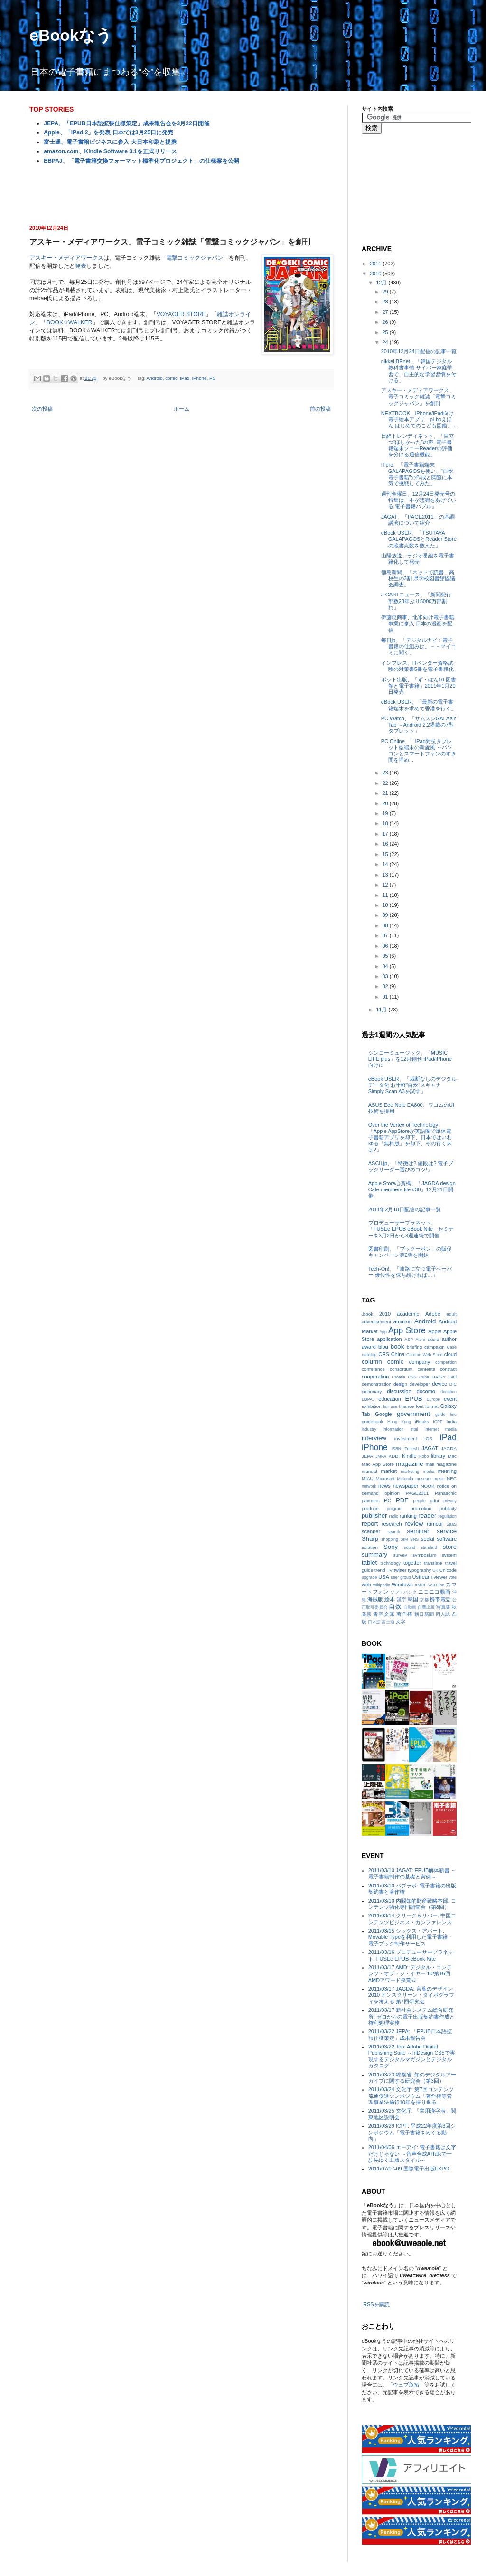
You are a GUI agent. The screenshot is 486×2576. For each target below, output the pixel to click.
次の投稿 (42, 409)
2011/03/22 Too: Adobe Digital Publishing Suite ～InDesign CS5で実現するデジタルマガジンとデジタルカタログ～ (411, 2056)
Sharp (370, 1538)
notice (443, 1486)
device (439, 1384)
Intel (414, 1429)
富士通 (388, 1622)
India (452, 1421)
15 (385, 854)
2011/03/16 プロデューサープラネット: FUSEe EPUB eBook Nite (410, 1955)
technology (390, 1563)
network (369, 1486)
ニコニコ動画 (434, 1592)
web (366, 1584)
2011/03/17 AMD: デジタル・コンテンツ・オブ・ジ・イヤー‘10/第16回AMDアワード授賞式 (410, 1973)
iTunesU (411, 1448)
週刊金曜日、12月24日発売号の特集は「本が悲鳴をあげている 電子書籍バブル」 (418, 500)
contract (448, 1369)
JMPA (380, 1456)
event (450, 1399)
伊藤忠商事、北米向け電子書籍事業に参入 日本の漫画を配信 (417, 623)
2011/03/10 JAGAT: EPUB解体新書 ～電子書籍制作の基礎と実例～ (412, 1873)
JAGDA (449, 1448)
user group (401, 1577)
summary (374, 1554)
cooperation (375, 1376)
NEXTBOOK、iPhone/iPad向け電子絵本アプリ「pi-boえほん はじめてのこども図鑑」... (419, 419)
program (394, 1508)
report (370, 1523)
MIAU (368, 1478)
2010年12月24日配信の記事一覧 (419, 351)
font (419, 1406)
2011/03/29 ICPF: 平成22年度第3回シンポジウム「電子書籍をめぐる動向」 (412, 2132)
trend (379, 1570)
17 (385, 834)
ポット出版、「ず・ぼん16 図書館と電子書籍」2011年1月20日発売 (418, 686)
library (438, 1456)
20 (385, 803)
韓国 (413, 1599)
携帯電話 (440, 1599)
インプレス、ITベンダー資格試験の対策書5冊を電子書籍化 (417, 666)
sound (409, 1547)
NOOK (427, 1486)
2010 (376, 273)
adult (452, 1314)
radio (394, 1516)
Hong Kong (399, 1421)
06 (385, 946)
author (449, 1339)
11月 (382, 1009)
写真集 (443, 1607)
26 (385, 322)
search (393, 1531)
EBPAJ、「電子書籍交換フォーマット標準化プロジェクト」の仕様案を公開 (141, 161)
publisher (374, 1515)
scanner (371, 1531)
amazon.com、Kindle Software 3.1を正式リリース (110, 151)
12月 (382, 282)
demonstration (377, 1384)
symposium (424, 1554)
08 (385, 925)
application (389, 1339)
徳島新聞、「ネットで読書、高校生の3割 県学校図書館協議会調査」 (418, 578)
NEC (452, 1478)
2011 (376, 263)
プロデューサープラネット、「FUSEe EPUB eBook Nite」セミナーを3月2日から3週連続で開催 (411, 1229)
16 (385, 844)
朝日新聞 (424, 1614)
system (449, 1554)
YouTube (436, 1585)
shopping (389, 1539)
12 (385, 884)
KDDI (394, 1456)
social (427, 1539)
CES (383, 1354)
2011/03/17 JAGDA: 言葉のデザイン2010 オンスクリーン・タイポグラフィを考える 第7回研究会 (411, 1995)
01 (385, 997)
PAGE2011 (417, 1493)
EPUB (413, 1398)
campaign (434, 1346)
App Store (407, 1330)
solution (370, 1547)
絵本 (389, 1599)
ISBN (397, 1448)
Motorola (405, 1478)
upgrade (369, 1577)
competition (446, 1362)
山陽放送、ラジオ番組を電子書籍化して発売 (417, 559)
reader (427, 1515)
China (398, 1354)
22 (385, 783)
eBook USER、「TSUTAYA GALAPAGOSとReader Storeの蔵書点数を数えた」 (419, 539)
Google (383, 1414)
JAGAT (429, 1448)
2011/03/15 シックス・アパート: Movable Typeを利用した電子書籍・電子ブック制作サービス (410, 1937)
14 (385, 864)
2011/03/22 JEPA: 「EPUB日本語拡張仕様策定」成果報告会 (410, 2034)
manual (369, 1471)
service (447, 1531)
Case (452, 1347)
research (392, 1524)
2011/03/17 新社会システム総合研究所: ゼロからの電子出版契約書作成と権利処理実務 (411, 2016)
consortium (401, 1369)
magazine (409, 1463)
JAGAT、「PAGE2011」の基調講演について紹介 (418, 520)
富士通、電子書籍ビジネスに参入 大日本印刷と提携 (110, 142)
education (389, 1399)
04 (385, 966)
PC (212, 378)
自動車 (409, 1607)
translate (433, 1563)
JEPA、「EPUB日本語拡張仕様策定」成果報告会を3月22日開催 (126, 123)
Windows (402, 1584)
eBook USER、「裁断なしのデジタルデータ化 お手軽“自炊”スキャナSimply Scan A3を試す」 (412, 1085)
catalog (369, 1354)
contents (426, 1369)
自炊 (395, 1606)
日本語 (374, 1622)
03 (385, 976)
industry (369, 1429)
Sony (390, 1546)
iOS (428, 1438)
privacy (450, 1501)
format (432, 1406)
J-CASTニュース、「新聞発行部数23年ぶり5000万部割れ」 (416, 601)
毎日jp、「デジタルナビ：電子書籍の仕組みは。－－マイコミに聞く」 (418, 646)
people (419, 1501)
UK (435, 1570)
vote (453, 1577)
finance (406, 1406)
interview (374, 1438)
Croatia (398, 1377)
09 (385, 915)
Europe (433, 1399)
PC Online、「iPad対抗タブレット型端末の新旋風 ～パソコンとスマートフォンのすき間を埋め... (418, 750)
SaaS (451, 1524)
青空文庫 (384, 1614)
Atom (420, 1339)
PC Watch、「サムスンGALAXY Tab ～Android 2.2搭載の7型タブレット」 (419, 725)
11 (385, 895)
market (389, 1471)
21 (385, 793)
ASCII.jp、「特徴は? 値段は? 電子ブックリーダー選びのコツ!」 (411, 1166)
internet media (441, 1429)
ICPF (437, 1421)
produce (370, 1508)
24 (385, 342)
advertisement (376, 1321)
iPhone (199, 378)
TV (389, 1570)
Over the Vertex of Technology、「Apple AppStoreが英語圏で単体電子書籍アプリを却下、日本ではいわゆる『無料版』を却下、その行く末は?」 (410, 1137)
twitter (400, 1570)
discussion (399, 1391)
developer (420, 1384)
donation (448, 1391)
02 (385, 986)
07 (385, 935)
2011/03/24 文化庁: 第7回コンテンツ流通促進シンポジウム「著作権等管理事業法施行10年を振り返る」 (411, 2095)
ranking (408, 1516)
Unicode (448, 1570)
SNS (414, 1539)
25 (385, 332)
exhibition (372, 1406)
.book (367, 1314)
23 (385, 772)
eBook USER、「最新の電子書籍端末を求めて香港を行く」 (418, 705)
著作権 (404, 1614)
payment (371, 1500)
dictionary (372, 1391)
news (384, 1486)
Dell (453, 1376)
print (434, 1500)
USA (383, 1577)
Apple (434, 1331)
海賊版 (375, 1599)
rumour (435, 1524)
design (400, 1384)
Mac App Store (378, 1464)
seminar (418, 1531)
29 (385, 291)
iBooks (422, 1421)
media (428, 1471)
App (383, 1332)
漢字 (401, 1599)
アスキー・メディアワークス (66, 258)
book (397, 1346)
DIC (453, 1384)
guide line (446, 1414)
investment (405, 1438)
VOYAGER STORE (181, 314)
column (372, 1361)
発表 (80, 266)
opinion (392, 1493)
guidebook (372, 1421)
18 (385, 823)
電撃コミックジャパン (194, 258)
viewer (441, 1577)
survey (400, 1554)
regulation (447, 1516)
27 (385, 312)
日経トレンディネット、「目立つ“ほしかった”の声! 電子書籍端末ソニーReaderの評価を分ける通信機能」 (417, 445)
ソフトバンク (403, 1592)
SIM (404, 1539)
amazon (402, 1321)
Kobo (424, 1456)
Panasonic (446, 1493)
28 (385, 301)
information (393, 1429)
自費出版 (426, 1607)
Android (155, 378)
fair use (390, 1406)
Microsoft (385, 1478)
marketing (410, 1471)
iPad (184, 378)
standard (429, 1547)
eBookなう (70, 35)
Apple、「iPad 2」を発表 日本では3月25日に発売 (108, 132)
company (419, 1362)
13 (385, 875)
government (413, 1413)
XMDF (421, 1585)
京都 (424, 1599)
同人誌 (443, 1614)
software (447, 1539)
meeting (447, 1471)
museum (423, 1478)
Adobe (432, 1314)
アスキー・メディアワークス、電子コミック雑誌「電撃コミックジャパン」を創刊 (418, 396)
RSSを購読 (376, 2304)
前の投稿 (320, 409)
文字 (400, 1621)
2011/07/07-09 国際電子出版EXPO (408, 2168)
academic (408, 1314)
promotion (421, 1508)
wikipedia (381, 1585)
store (450, 1546)
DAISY (439, 1376)
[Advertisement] (181, 193)
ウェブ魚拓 (406, 2384)
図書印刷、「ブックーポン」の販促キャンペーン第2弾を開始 (410, 1252)
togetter (412, 1563)
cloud (450, 1354)
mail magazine (441, 1464)
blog (383, 1346)
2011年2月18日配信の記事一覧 (404, 1209)
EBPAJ (368, 1399)
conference (373, 1369)
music (439, 1478)
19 (385, 813)
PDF (402, 1500)
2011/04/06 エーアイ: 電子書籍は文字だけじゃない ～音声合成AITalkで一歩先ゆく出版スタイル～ (412, 2153)
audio (433, 1339)
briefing (414, 1346)
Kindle (409, 1456)
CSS (412, 1377)
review (414, 1523)
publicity (448, 1508)
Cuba (424, 1377)
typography (419, 1570)
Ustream (422, 1577)
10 (385, 905)
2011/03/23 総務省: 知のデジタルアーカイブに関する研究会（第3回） (412, 2078)
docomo (426, 1391)
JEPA (367, 1456)
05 (385, 956)
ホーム (181, 409)
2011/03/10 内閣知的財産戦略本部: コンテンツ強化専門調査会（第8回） (412, 1904)
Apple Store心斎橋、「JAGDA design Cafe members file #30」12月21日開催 (412, 1189)
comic (171, 378)
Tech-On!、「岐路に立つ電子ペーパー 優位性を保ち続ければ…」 (410, 1272)
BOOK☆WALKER (70, 322)
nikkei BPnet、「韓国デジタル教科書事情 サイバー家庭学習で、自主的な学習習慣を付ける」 (418, 371)
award (369, 1346)
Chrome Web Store (424, 1354)
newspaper (406, 1486)
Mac (452, 1456)
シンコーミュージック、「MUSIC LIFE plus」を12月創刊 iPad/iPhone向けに (410, 1059)
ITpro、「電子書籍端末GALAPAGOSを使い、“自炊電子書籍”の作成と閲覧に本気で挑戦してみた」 (417, 474)
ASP (409, 1339)
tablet (369, 1562)
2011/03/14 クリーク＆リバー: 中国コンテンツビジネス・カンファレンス (412, 1919)
